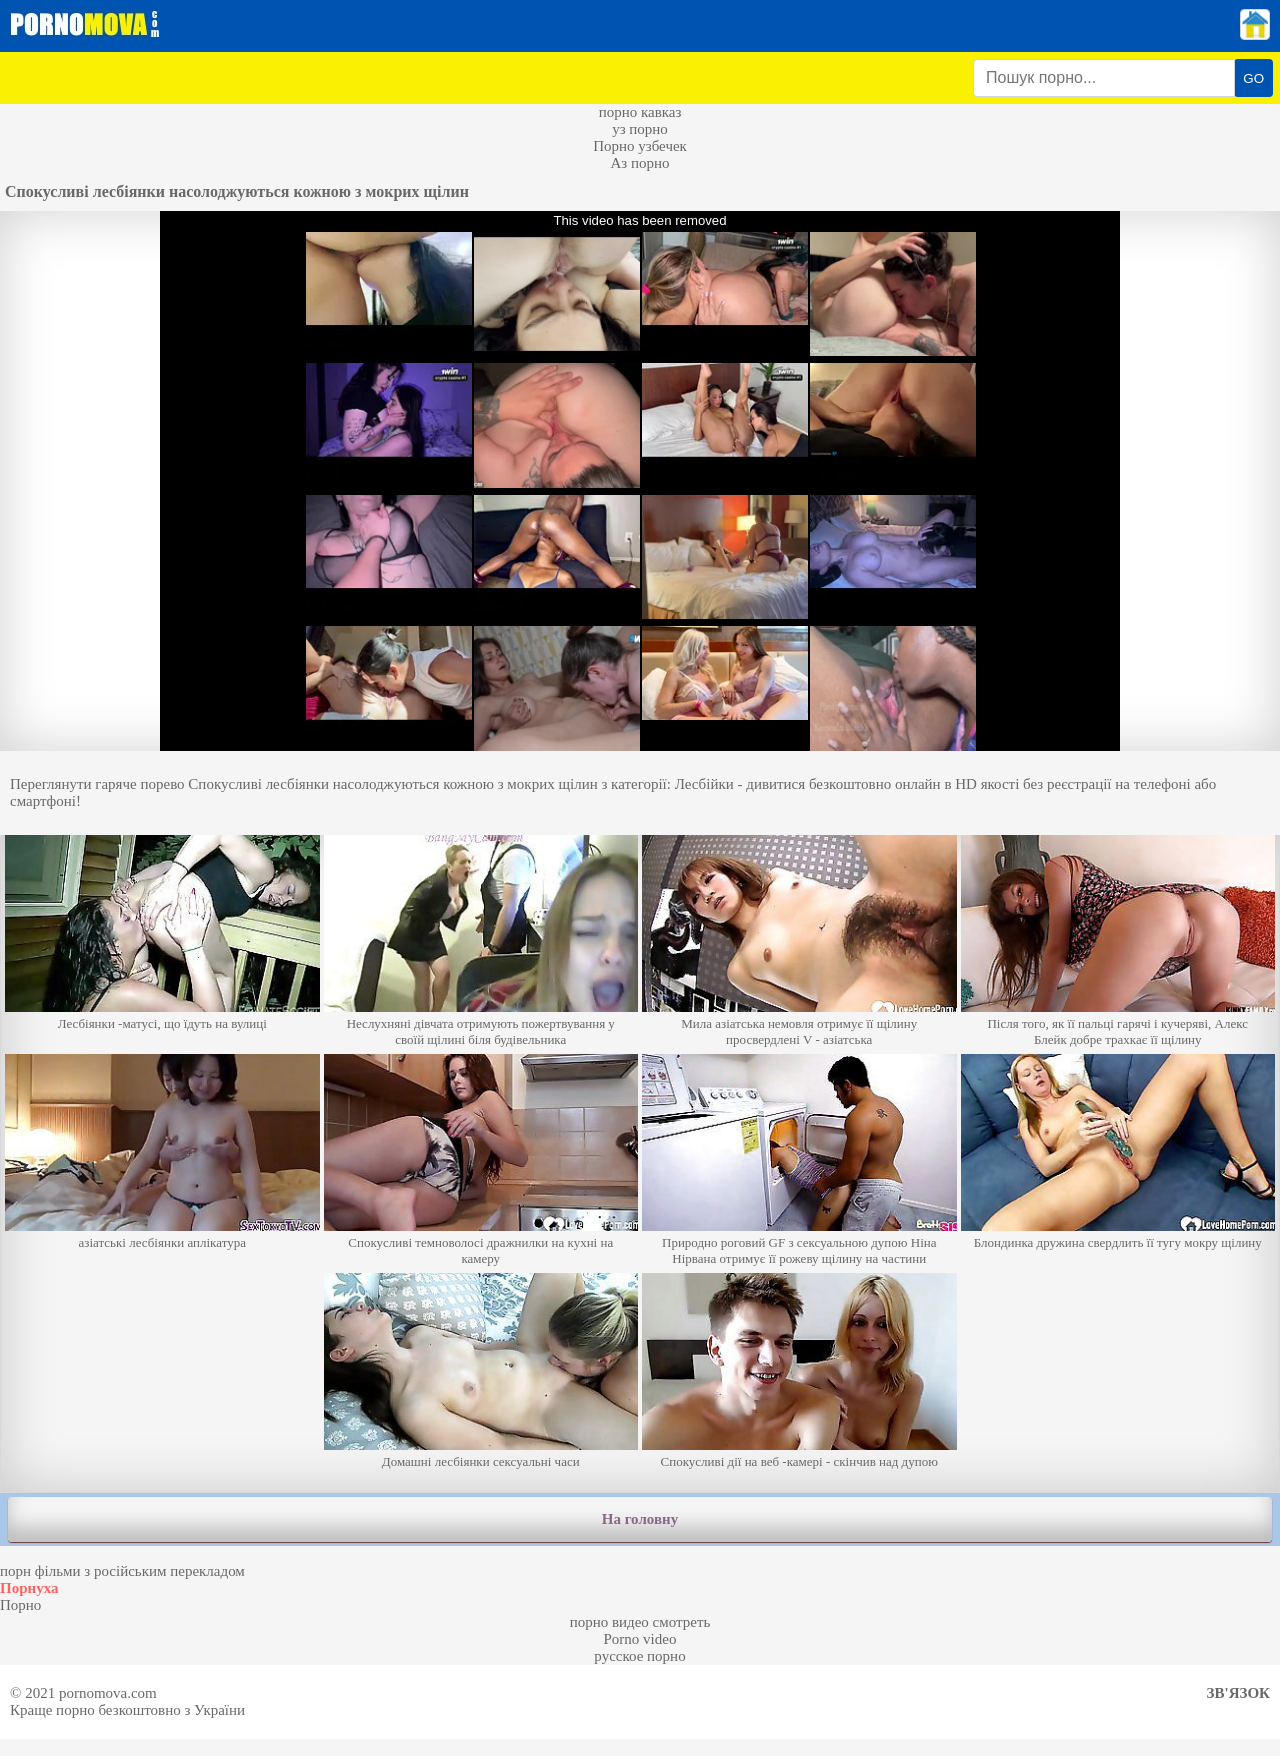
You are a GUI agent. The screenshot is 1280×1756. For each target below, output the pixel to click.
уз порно (640, 129)
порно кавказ (640, 112)
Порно (20, 1605)
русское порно (639, 1656)
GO (1253, 78)
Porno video (640, 1639)
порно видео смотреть (640, 1622)
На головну (640, 1519)
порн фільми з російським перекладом (122, 1571)
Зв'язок (1238, 1693)
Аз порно (639, 163)
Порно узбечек (640, 146)
